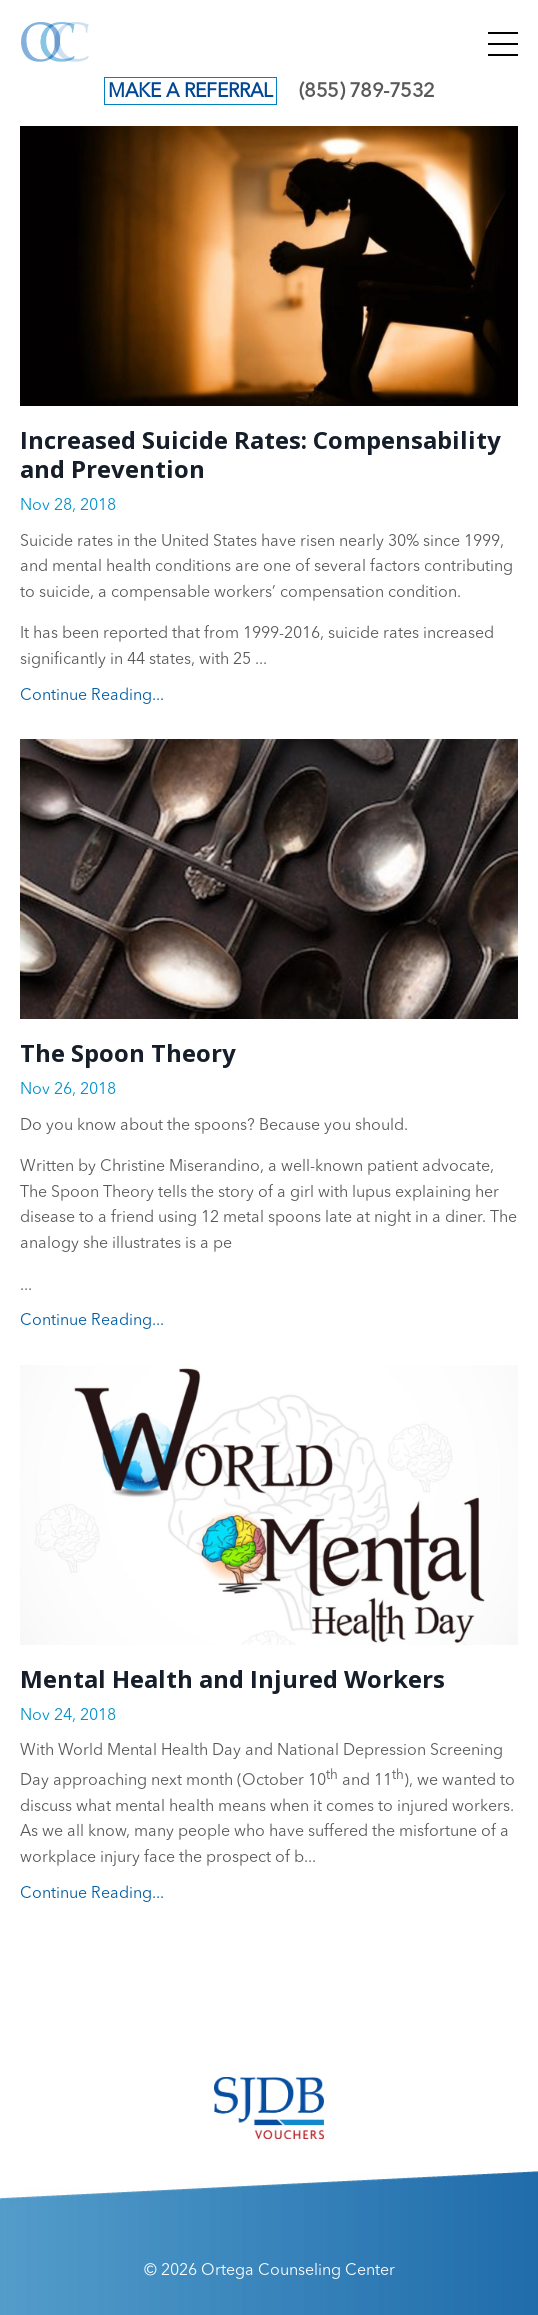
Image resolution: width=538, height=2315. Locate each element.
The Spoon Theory (128, 1053)
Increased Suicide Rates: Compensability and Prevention (260, 455)
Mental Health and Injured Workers (232, 1679)
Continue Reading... (92, 696)
